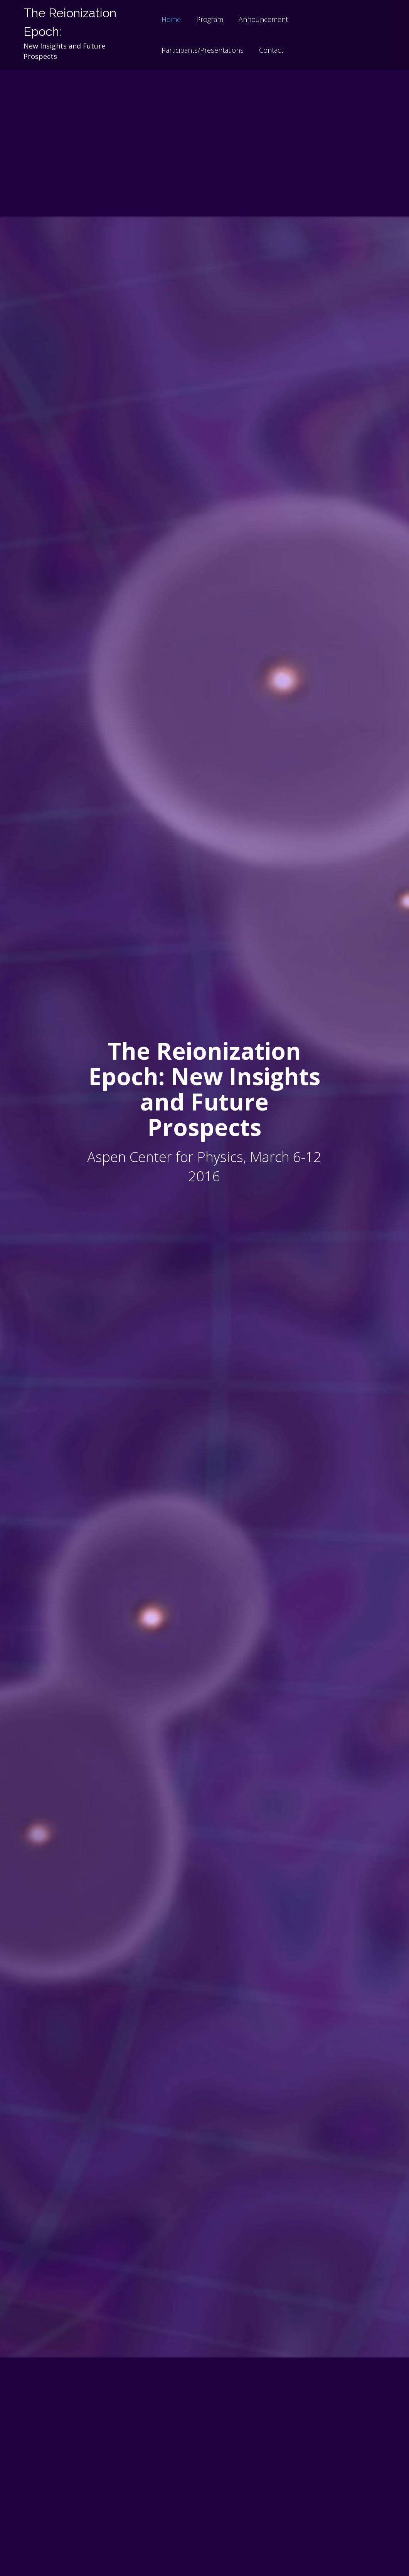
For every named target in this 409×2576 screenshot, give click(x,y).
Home (171, 19)
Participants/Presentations (203, 50)
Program (209, 19)
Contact (271, 50)
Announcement (263, 19)
